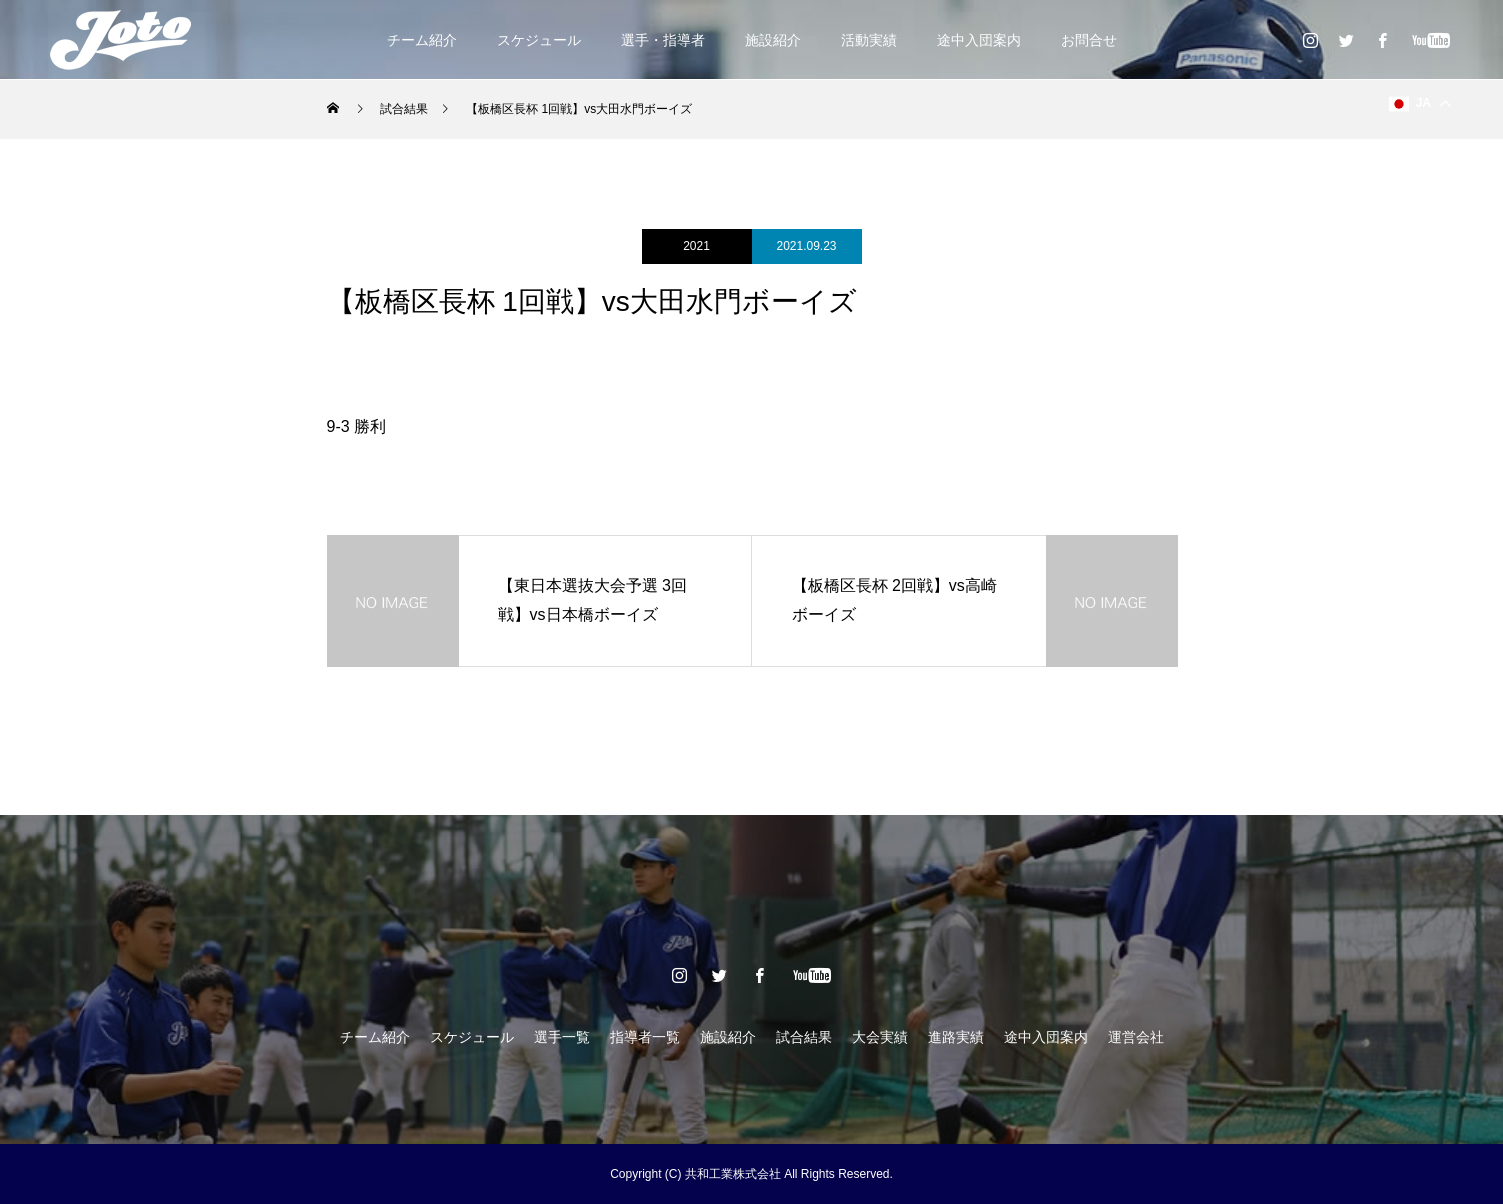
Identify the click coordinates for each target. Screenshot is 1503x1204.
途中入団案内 (979, 40)
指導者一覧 (645, 1037)
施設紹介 (773, 40)
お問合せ (1089, 40)
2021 (696, 246)
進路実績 (956, 1037)
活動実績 (869, 40)
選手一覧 (562, 1037)
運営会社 (1136, 1037)
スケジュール (539, 40)
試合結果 (804, 1037)
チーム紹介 (422, 40)
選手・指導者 (663, 40)
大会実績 (880, 1037)
